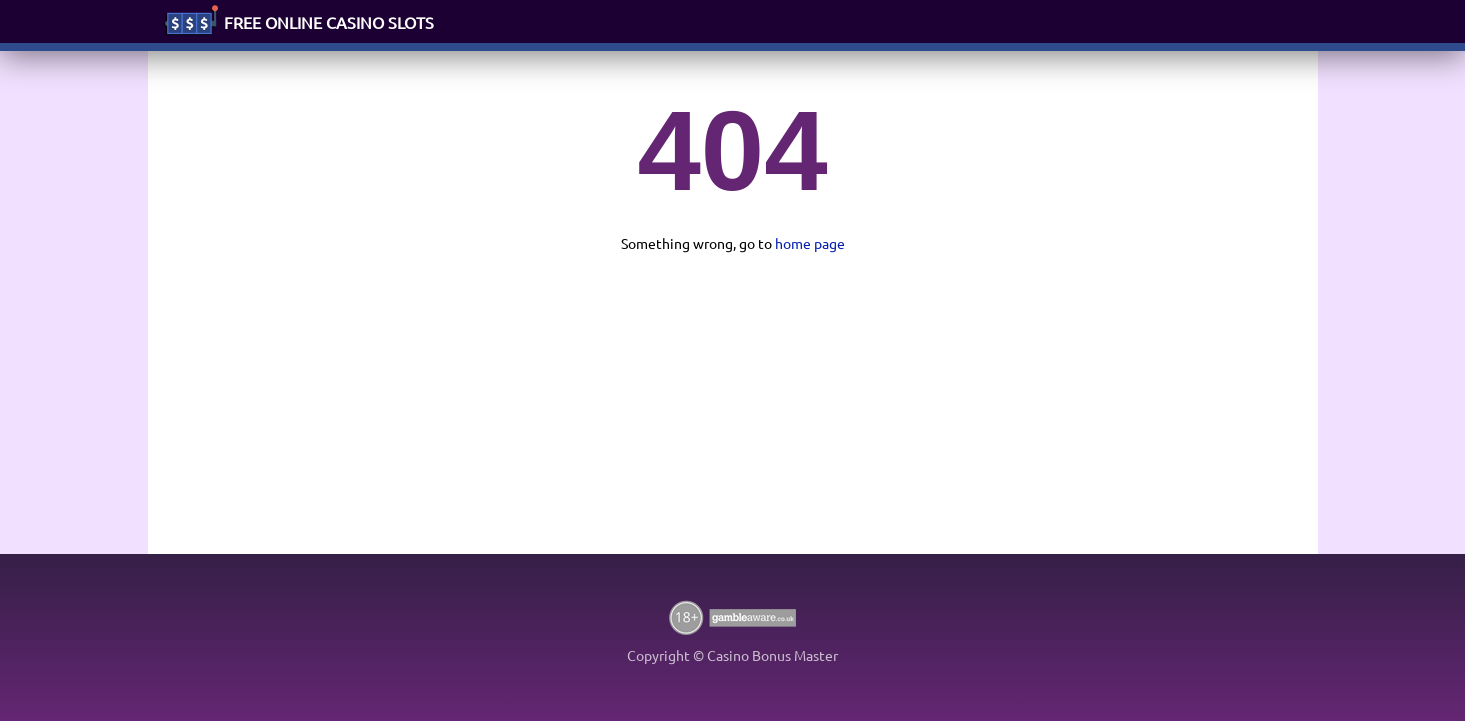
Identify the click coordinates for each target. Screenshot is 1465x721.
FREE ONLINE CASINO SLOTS (329, 22)
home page (810, 243)
